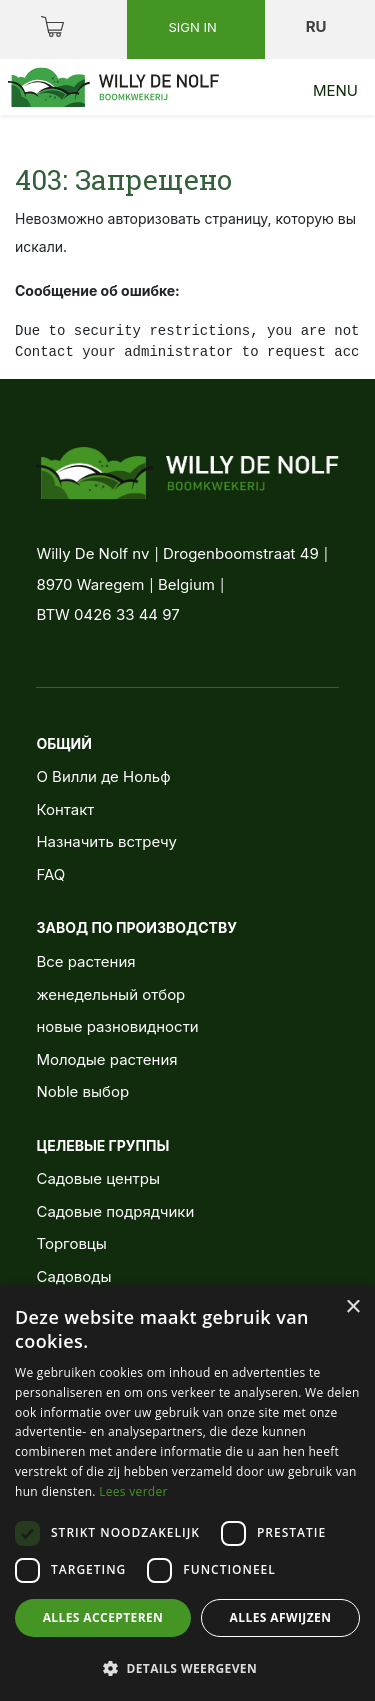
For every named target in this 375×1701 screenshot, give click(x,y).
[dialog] (187, 1493)
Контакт (65, 809)
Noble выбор (82, 1091)
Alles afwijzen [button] (281, 1617)
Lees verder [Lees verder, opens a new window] (133, 1491)
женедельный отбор (110, 994)
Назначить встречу (106, 841)
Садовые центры (98, 1178)
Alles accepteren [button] (103, 1617)
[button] (187, 1668)
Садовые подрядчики (115, 1211)
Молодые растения (106, 1059)
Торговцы (71, 1243)
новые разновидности (117, 1026)
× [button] (352, 1307)
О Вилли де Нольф (103, 776)
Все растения (85, 961)
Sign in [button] (194, 27)
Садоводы (73, 1276)
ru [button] (318, 26)
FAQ (50, 874)
